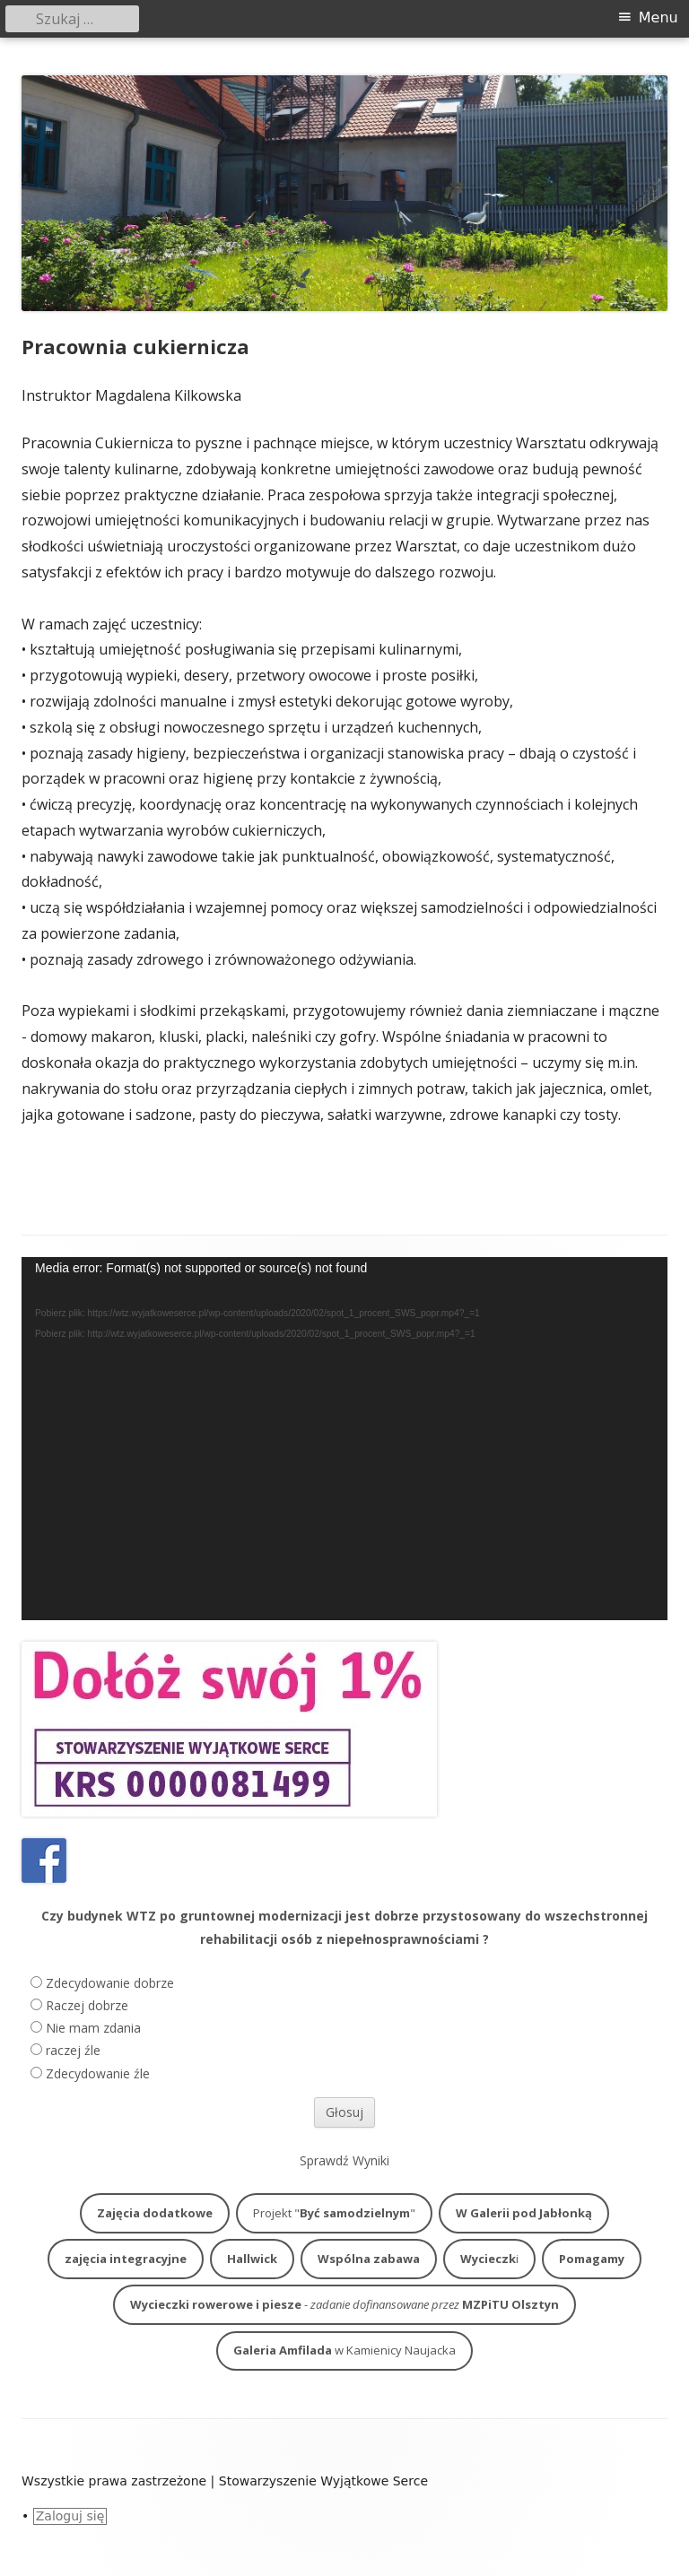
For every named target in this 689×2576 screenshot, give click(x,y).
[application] (344, 1438)
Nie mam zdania (93, 2027)
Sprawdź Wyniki (344, 2160)
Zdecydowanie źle (98, 2073)
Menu (658, 17)
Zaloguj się (70, 2516)
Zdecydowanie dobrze (110, 1982)
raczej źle (73, 2050)
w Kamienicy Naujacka (344, 2350)
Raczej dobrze (87, 2005)
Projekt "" (334, 2213)
